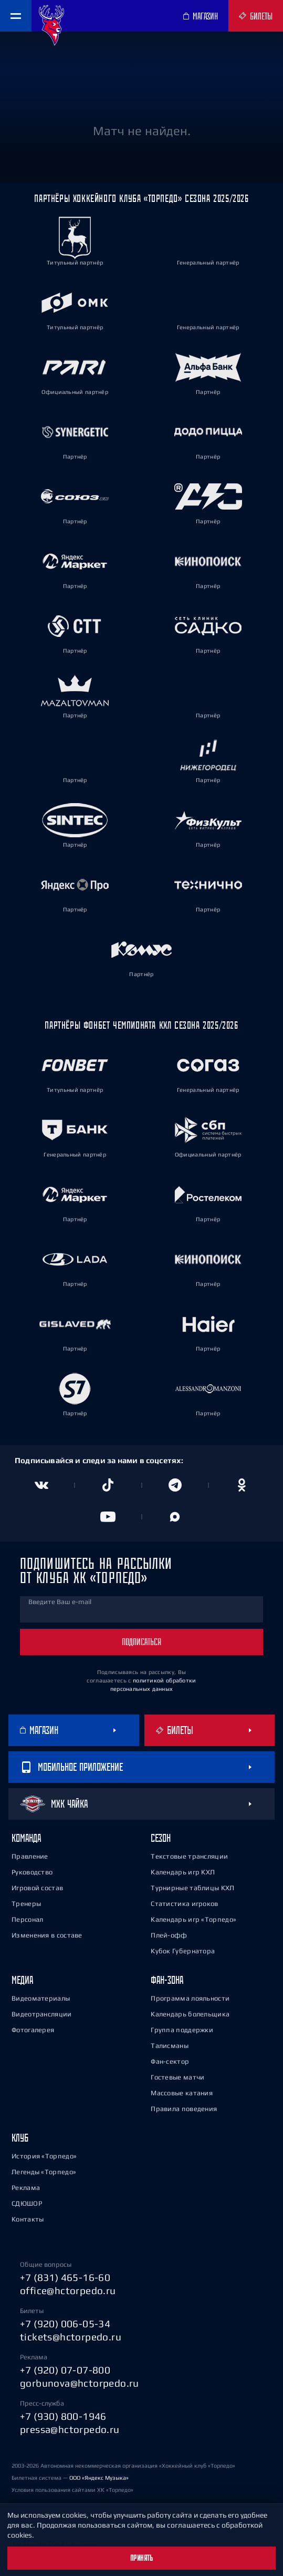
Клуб (20, 2137)
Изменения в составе (47, 1935)
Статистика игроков (184, 1904)
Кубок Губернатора (183, 1951)
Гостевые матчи (177, 2077)
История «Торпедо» (44, 2156)
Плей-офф (169, 1935)
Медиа (22, 1979)
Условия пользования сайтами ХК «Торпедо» (72, 2490)
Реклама (26, 2188)
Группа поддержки (182, 2030)
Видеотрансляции (42, 2014)
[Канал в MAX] (175, 1517)
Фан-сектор (170, 2061)
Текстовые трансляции (189, 1856)
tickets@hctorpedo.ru (70, 2336)
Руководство (32, 1872)
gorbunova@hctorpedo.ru (79, 2383)
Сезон (161, 1837)
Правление (30, 1856)
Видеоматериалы (41, 1998)
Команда (26, 1837)
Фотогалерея (33, 2030)
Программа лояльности (190, 1998)
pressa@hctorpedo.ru (70, 2429)
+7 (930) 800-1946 (63, 2416)
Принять (141, 2558)
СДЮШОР (27, 2203)
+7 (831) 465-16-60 (65, 2277)
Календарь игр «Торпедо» (193, 1919)
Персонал (27, 1919)
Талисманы (169, 2046)
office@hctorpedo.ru (68, 2290)
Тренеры (26, 1904)
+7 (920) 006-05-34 (65, 2323)
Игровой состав (37, 1888)
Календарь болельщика (190, 2014)
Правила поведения (184, 2109)
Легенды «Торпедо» (44, 2172)
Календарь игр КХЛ (183, 1872)
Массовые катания (182, 2093)
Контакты (28, 2219)
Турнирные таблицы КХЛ (192, 1888)
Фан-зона (167, 1979)
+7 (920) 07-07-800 (65, 2370)
